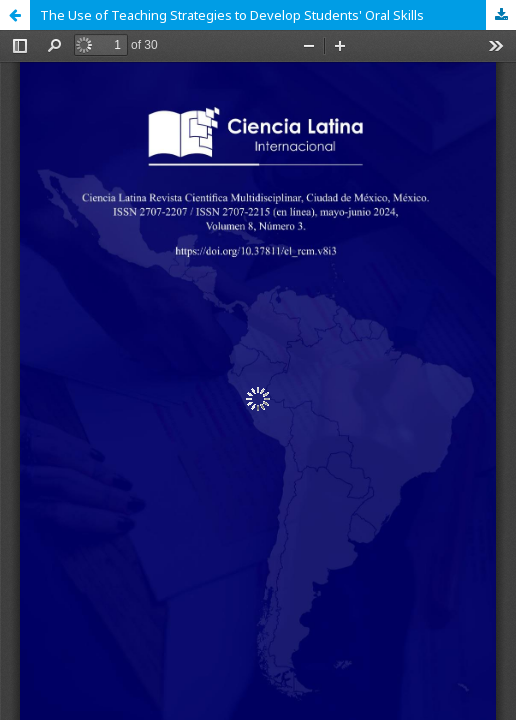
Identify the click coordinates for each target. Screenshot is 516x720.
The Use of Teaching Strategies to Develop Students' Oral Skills (232, 15)
